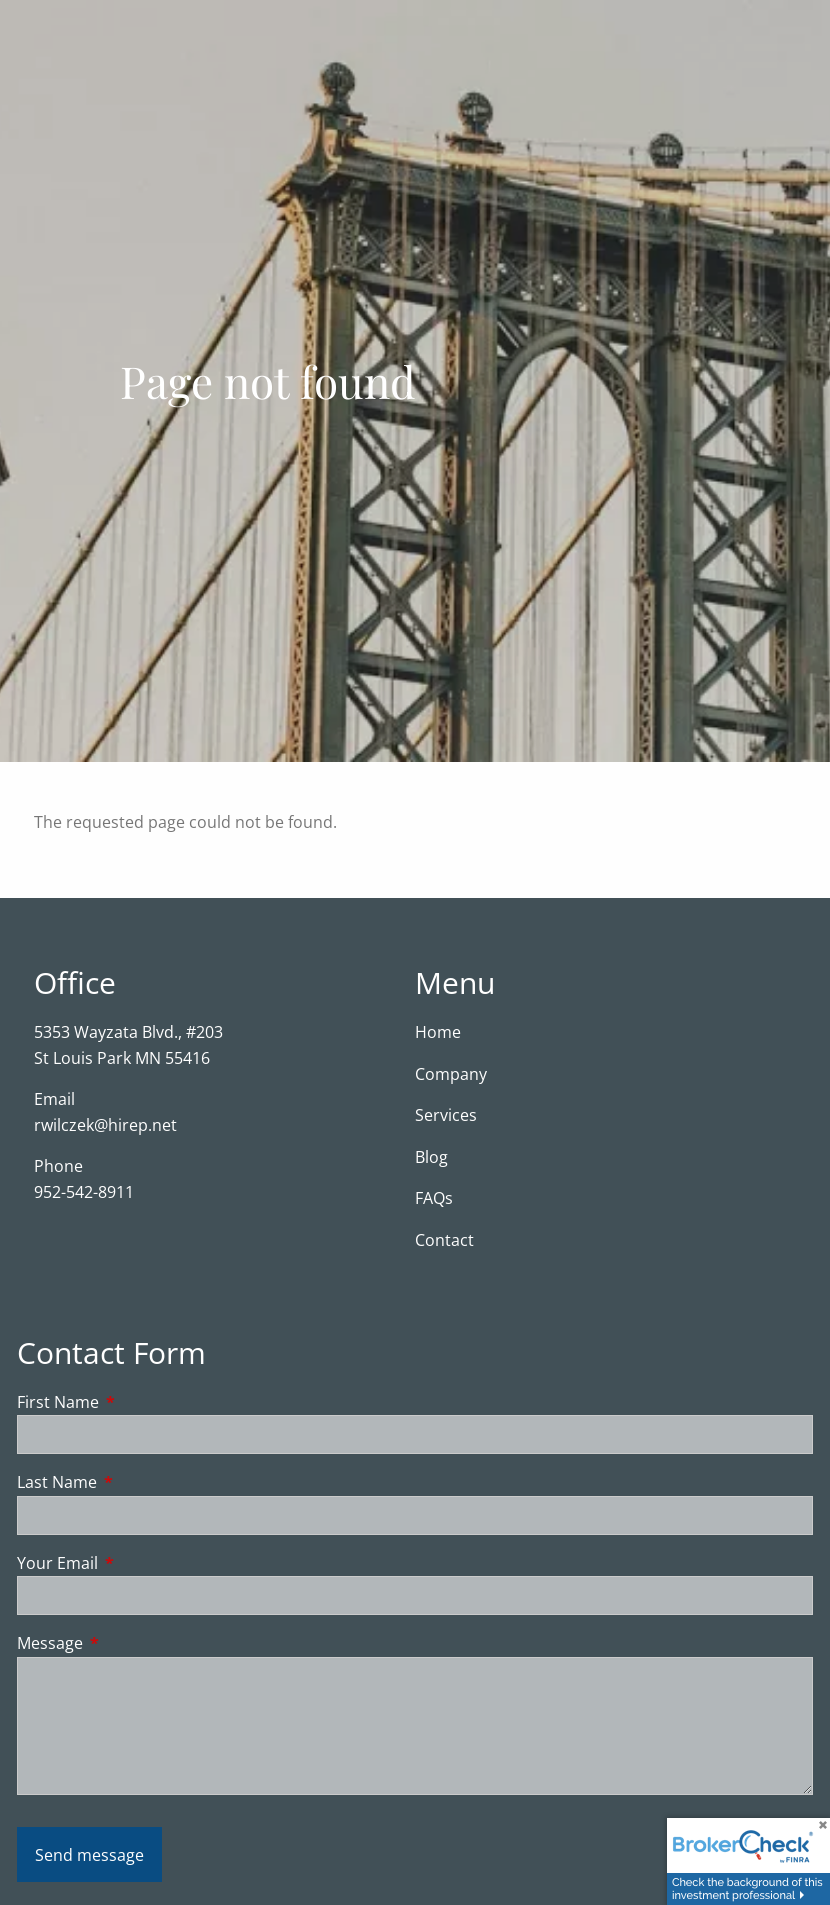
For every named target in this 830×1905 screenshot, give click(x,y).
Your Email (138, 1563)
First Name (138, 1402)
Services (446, 1115)
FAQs (434, 1198)
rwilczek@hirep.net (105, 1125)
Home (438, 1032)
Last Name (137, 1482)
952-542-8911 (84, 1192)
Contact (444, 1240)
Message (130, 1643)
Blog (431, 1157)
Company (451, 1074)
